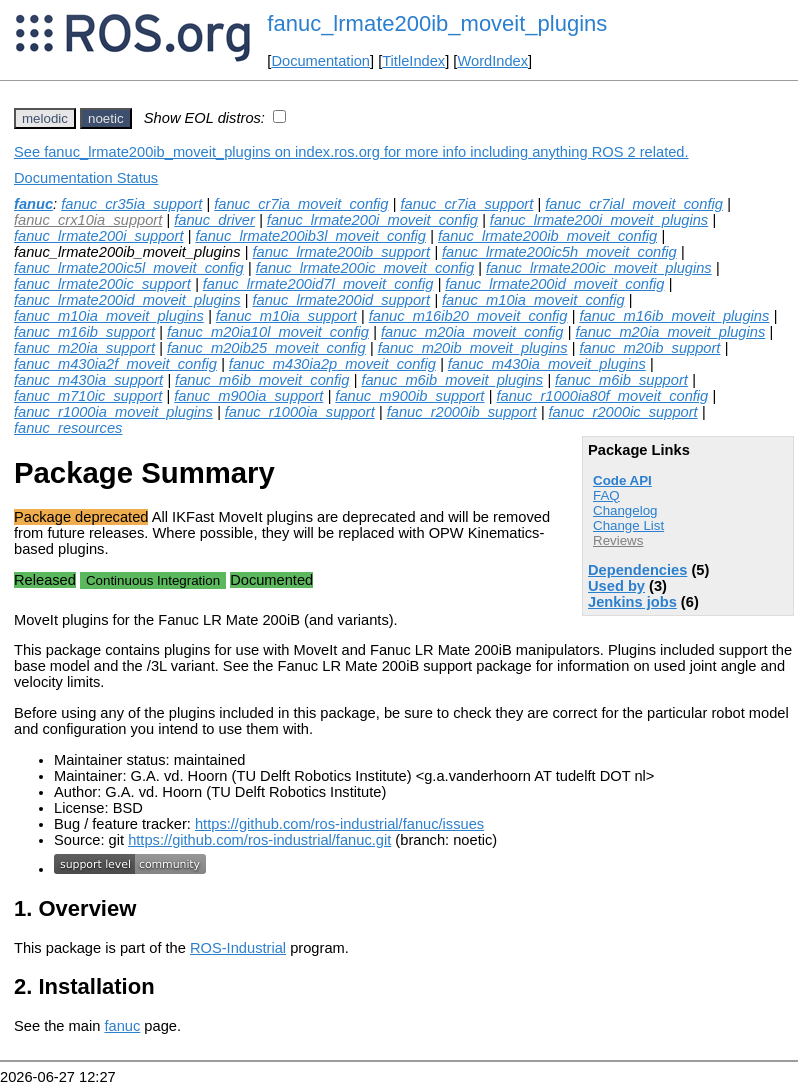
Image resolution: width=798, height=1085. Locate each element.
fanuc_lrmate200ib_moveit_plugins (437, 23)
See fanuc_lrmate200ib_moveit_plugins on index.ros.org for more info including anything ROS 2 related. (351, 152)
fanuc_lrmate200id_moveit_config (554, 284)
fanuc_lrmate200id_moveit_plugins (127, 300)
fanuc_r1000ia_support (300, 412)
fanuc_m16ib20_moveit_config (468, 316)
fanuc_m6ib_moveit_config (262, 380)
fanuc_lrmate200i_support (98, 236)
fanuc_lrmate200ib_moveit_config (547, 236)
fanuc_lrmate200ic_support (102, 284)
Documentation (320, 61)
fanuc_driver (214, 220)
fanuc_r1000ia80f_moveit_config (602, 396)
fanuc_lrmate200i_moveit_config (372, 220)
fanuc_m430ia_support (88, 380)
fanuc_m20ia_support (84, 348)
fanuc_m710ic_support (88, 396)
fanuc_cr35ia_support (131, 204)
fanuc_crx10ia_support (88, 220)
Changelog (625, 510)
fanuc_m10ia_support (286, 316)
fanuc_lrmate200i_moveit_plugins (599, 220)
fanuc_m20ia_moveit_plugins (670, 332)
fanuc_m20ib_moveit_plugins (473, 348)
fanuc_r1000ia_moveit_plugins (113, 412)
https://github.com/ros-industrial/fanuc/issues (339, 824)
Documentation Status (86, 178)
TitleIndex (413, 61)
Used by (616, 586)
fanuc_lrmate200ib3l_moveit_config (310, 236)
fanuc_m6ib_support (621, 380)
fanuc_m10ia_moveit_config (533, 300)
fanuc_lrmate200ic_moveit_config (365, 268)
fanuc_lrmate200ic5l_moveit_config (129, 268)
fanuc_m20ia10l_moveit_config (268, 332)
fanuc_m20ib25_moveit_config (266, 348)
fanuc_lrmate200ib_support (341, 252)
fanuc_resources (68, 428)
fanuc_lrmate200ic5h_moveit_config (559, 252)
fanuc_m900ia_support (248, 396)
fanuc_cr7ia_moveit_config (301, 204)
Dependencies (637, 570)
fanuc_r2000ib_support (462, 412)
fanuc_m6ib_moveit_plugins (452, 380)
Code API (622, 480)
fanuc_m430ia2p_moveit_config (332, 364)
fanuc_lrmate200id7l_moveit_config (318, 284)
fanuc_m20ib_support (649, 348)
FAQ (606, 495)
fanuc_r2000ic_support (623, 412)
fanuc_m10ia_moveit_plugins (109, 316)
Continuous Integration (153, 580)
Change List (628, 525)
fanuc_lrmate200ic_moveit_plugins (599, 268)
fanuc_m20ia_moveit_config (472, 332)
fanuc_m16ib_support (84, 332)
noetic (106, 118)
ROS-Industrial (238, 948)
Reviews (618, 540)
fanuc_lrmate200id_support (341, 300)
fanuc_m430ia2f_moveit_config (115, 364)
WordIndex (492, 61)
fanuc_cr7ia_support (466, 204)
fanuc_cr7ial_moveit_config (634, 204)
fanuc (33, 204)
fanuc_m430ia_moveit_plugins (547, 364)
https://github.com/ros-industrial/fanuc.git (259, 840)
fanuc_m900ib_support (409, 396)
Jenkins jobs (632, 602)
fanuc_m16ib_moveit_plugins (674, 316)
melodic (45, 118)
